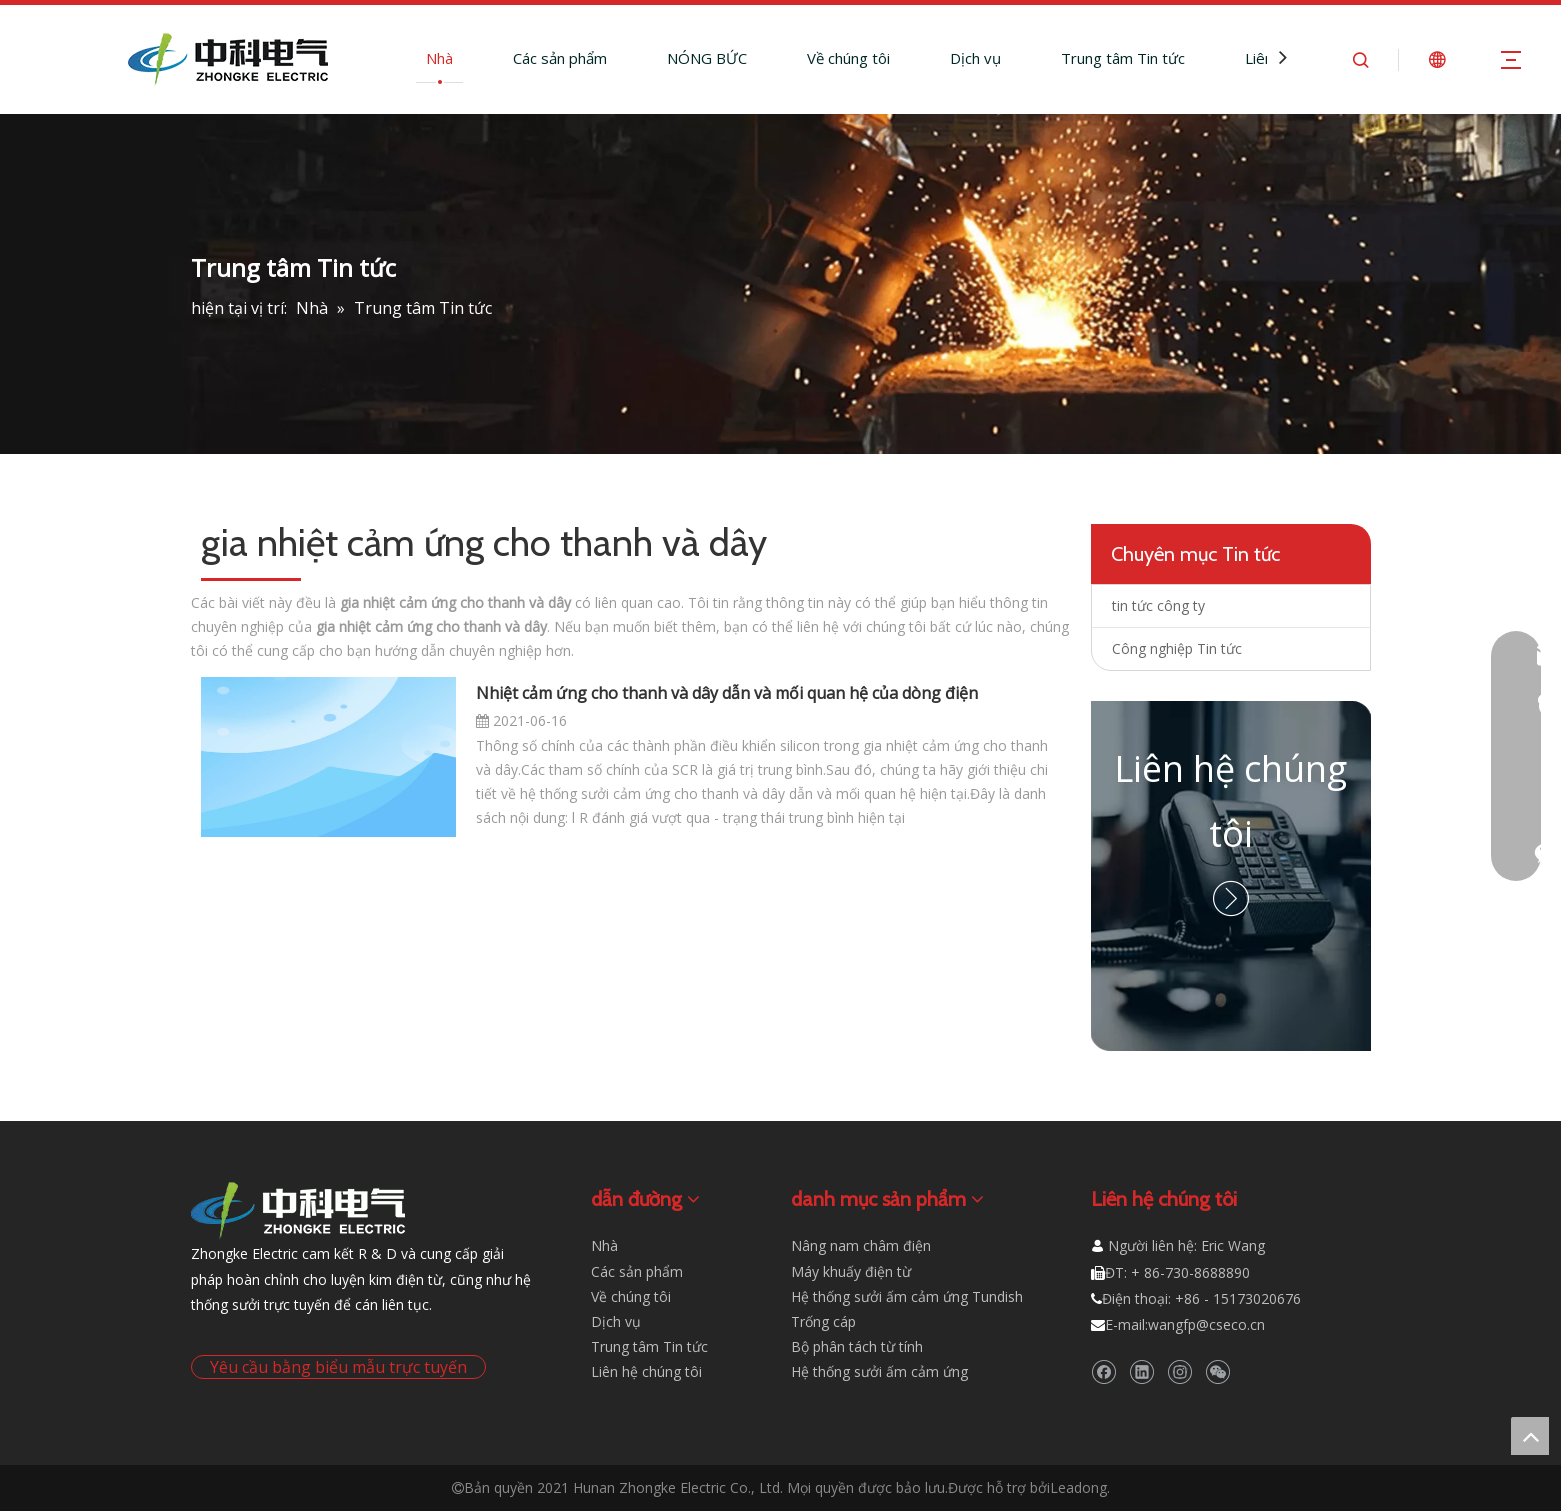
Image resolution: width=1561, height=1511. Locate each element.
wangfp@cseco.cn (1206, 1324)
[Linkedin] (1141, 1371)
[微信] (1217, 1371)
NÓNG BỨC (707, 58)
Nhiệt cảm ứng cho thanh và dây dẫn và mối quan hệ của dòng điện (727, 693)
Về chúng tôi (848, 58)
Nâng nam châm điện (861, 1245)
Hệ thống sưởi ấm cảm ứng (879, 1371)
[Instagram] (1179, 1371)
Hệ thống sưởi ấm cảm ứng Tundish (907, 1296)
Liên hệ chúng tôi (646, 1371)
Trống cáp (823, 1321)
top (1530, 1436)
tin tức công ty (1158, 605)
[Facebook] (1103, 1371)
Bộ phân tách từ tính (857, 1346)
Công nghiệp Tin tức (1177, 648)
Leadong (1078, 1487)
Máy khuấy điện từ (851, 1271)
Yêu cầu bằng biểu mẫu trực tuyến (338, 1367)
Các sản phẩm (560, 58)
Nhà (439, 58)
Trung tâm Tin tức (1123, 58)
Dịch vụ (975, 58)
